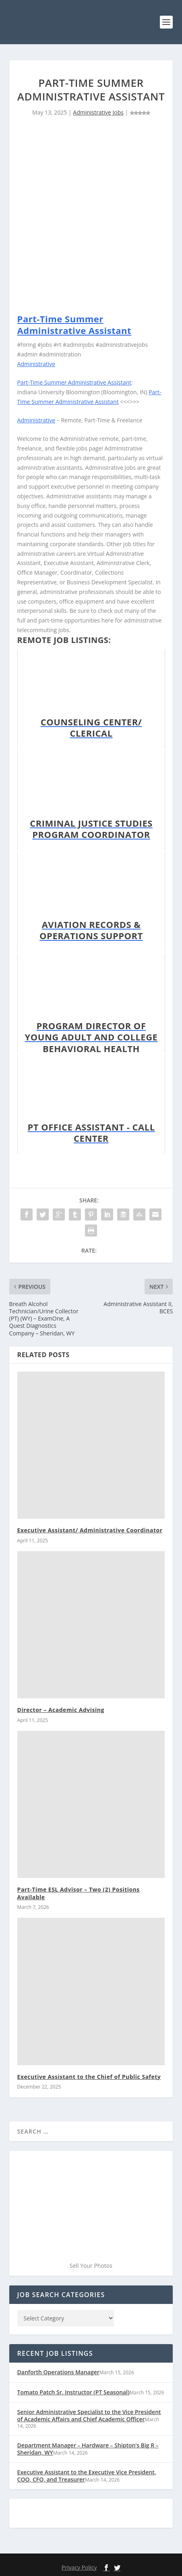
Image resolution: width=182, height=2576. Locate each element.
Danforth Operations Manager (58, 2372)
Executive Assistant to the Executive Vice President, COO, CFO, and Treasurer (86, 2475)
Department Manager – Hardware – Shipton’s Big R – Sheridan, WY (88, 2448)
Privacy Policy (79, 2567)
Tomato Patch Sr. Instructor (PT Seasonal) (73, 2392)
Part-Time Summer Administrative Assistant (74, 324)
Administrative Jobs (98, 112)
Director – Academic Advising (60, 1710)
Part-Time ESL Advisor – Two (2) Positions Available (78, 1893)
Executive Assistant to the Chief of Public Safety (89, 2076)
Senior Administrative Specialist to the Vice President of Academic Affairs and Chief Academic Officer (89, 2415)
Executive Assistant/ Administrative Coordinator (90, 1530)
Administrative (36, 364)
